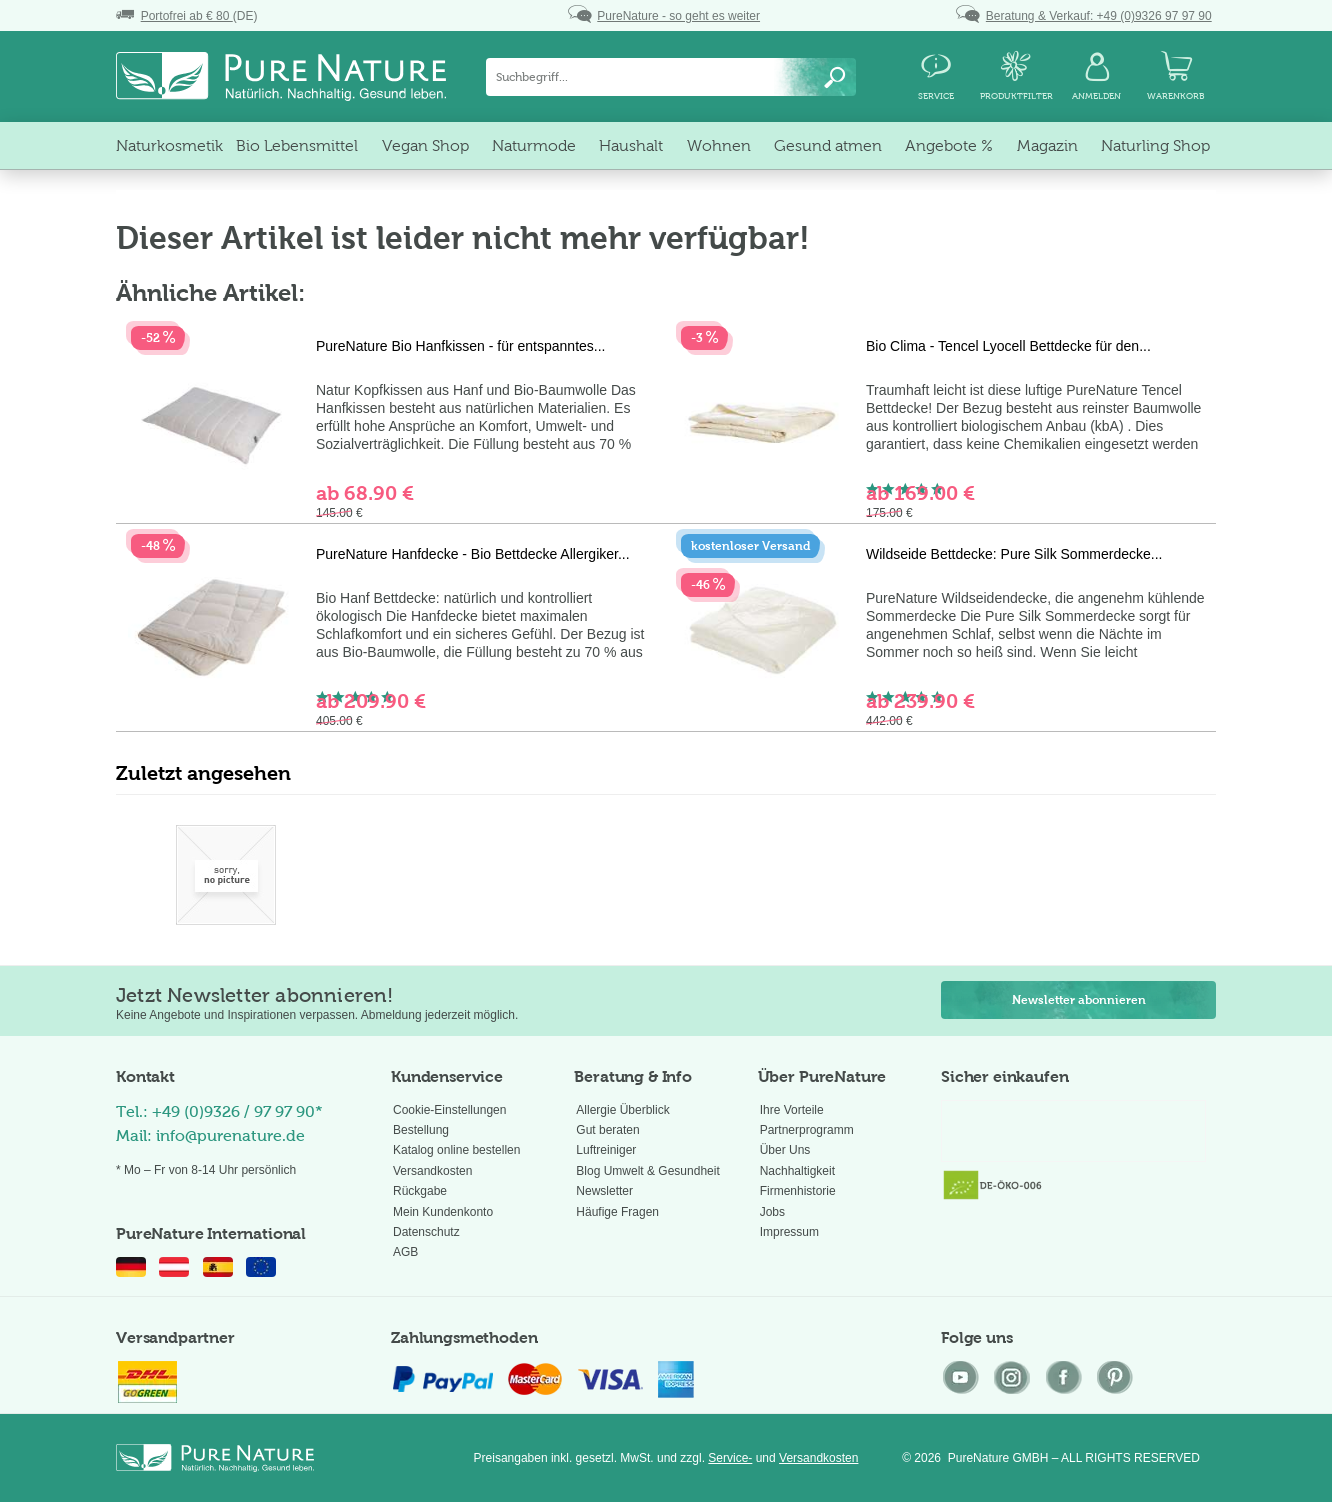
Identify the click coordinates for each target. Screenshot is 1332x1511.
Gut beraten (607, 1130)
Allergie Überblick (622, 1110)
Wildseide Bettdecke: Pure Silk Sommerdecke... (1014, 554)
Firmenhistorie (798, 1191)
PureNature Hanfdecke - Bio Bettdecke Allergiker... (473, 554)
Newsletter (604, 1191)
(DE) (186, 16)
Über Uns (785, 1150)
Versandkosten (432, 1171)
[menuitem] (671, 77)
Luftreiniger (606, 1150)
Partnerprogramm (807, 1130)
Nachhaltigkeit (797, 1171)
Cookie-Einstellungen (449, 1110)
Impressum (789, 1232)
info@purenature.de (230, 1135)
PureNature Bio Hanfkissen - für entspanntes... (460, 346)
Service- (730, 1458)
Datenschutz (426, 1232)
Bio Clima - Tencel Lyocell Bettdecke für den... (1008, 346)
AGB (405, 1252)
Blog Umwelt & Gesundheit (647, 1171)
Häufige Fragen (617, 1212)
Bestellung (421, 1130)
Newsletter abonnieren (1079, 1000)
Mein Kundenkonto (443, 1212)
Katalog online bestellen (456, 1150)
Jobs (772, 1212)
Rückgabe (420, 1191)
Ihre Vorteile (792, 1110)
